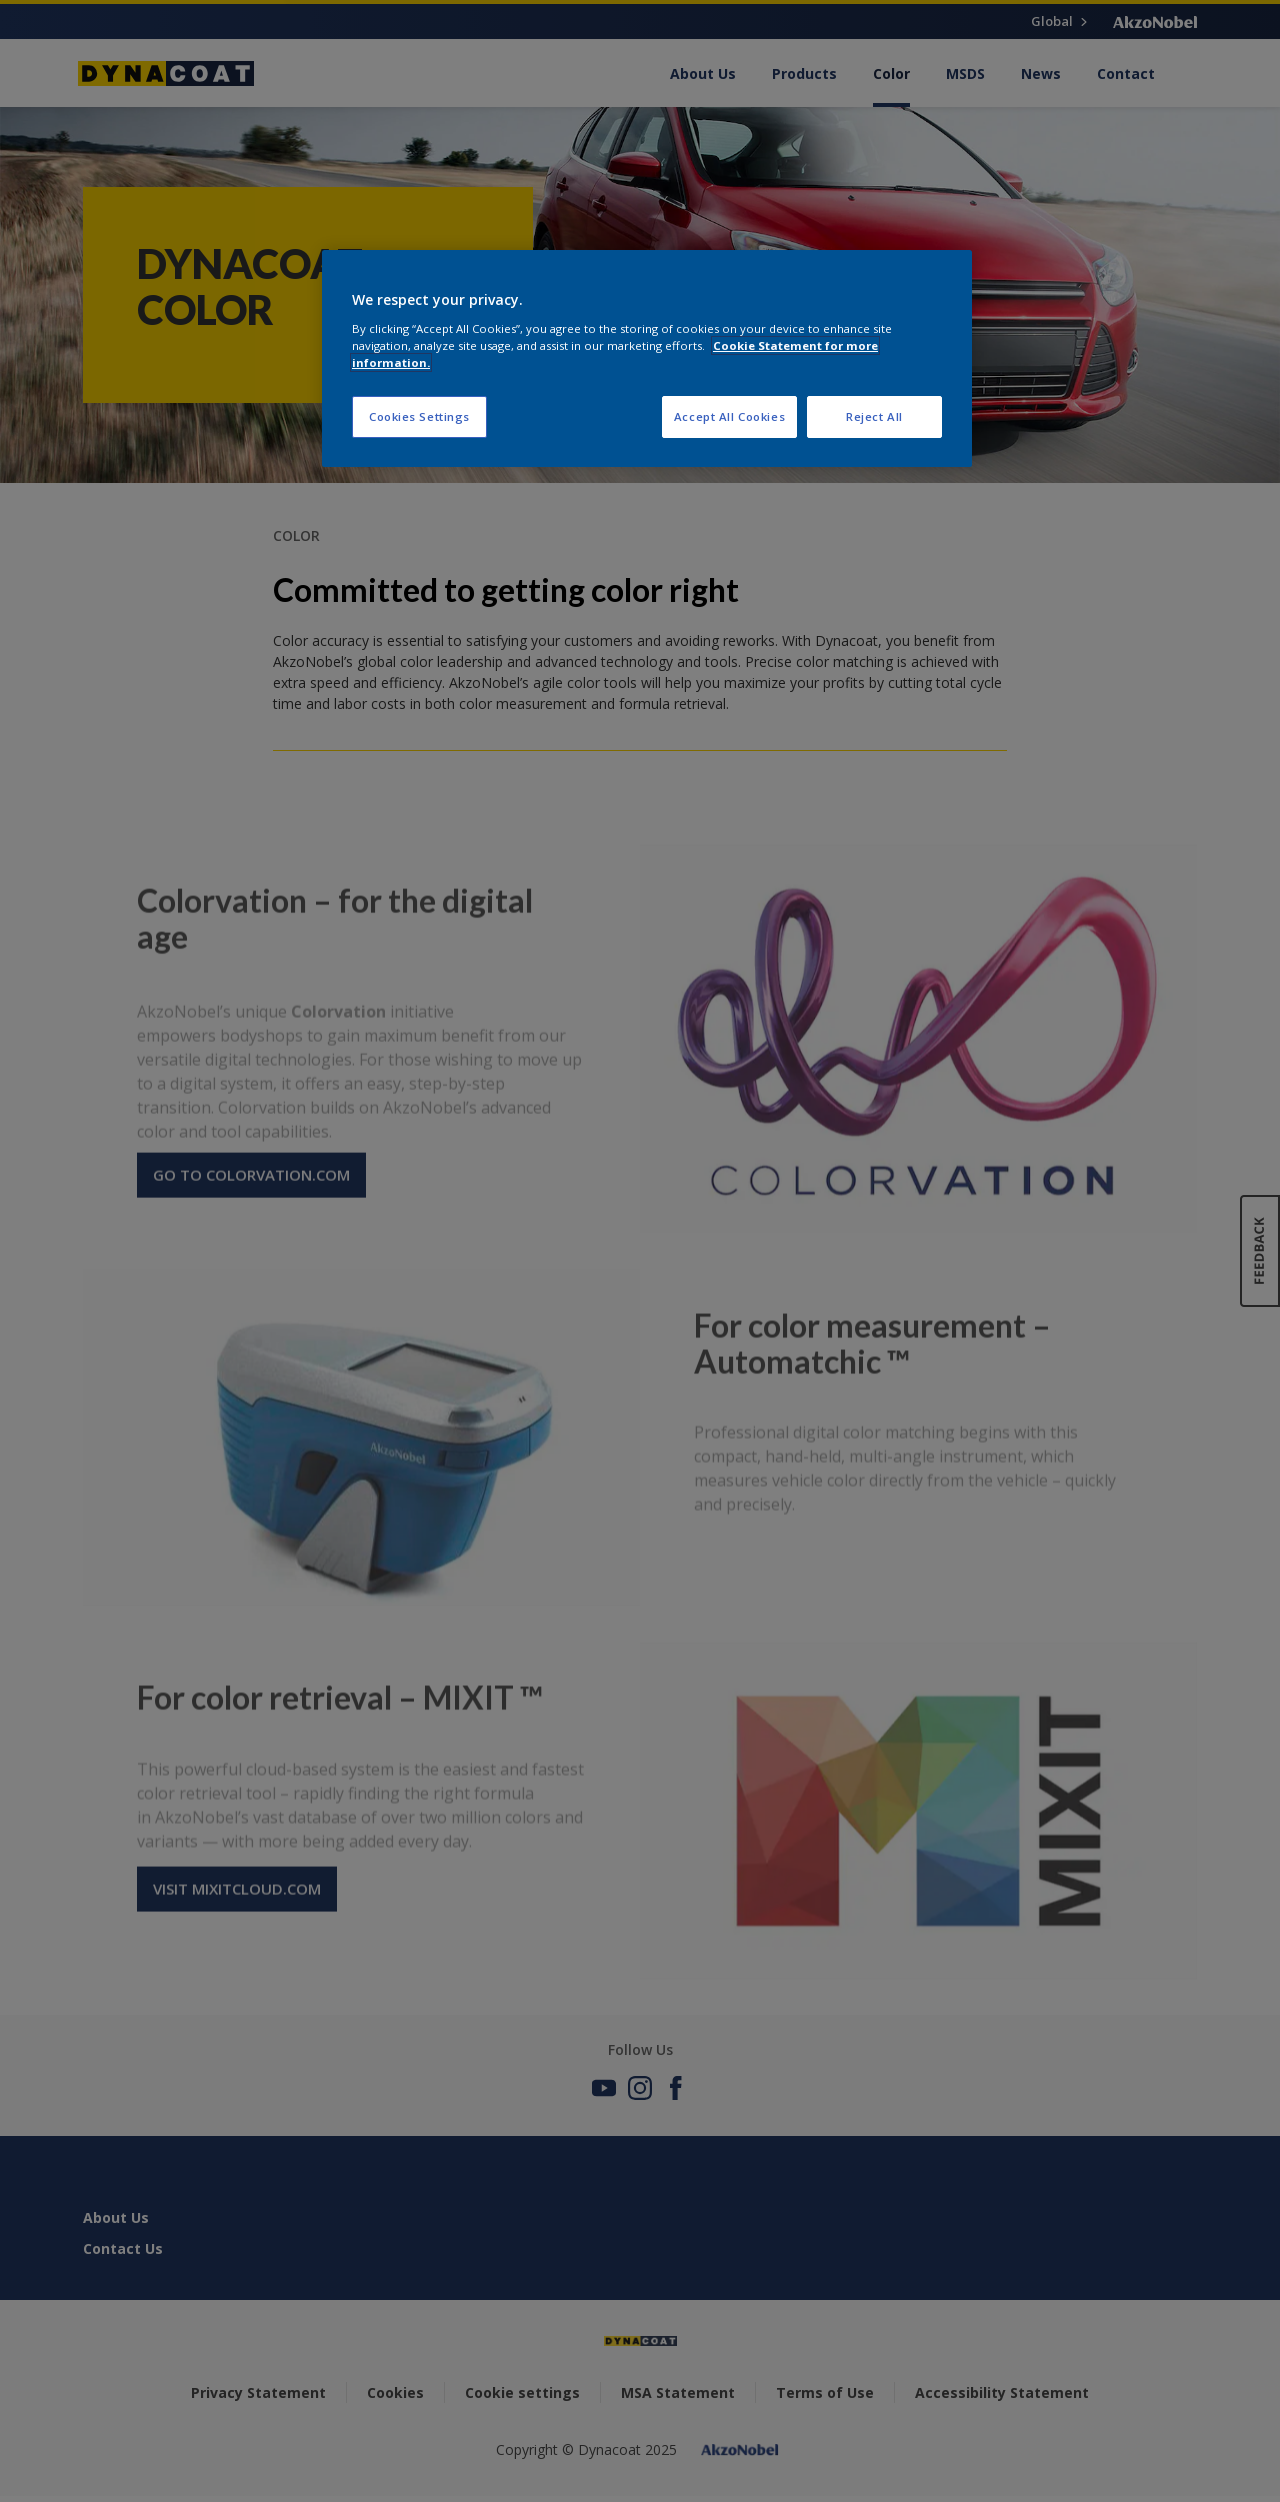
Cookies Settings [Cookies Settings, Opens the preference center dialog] (419, 416)
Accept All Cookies (729, 416)
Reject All (874, 416)
